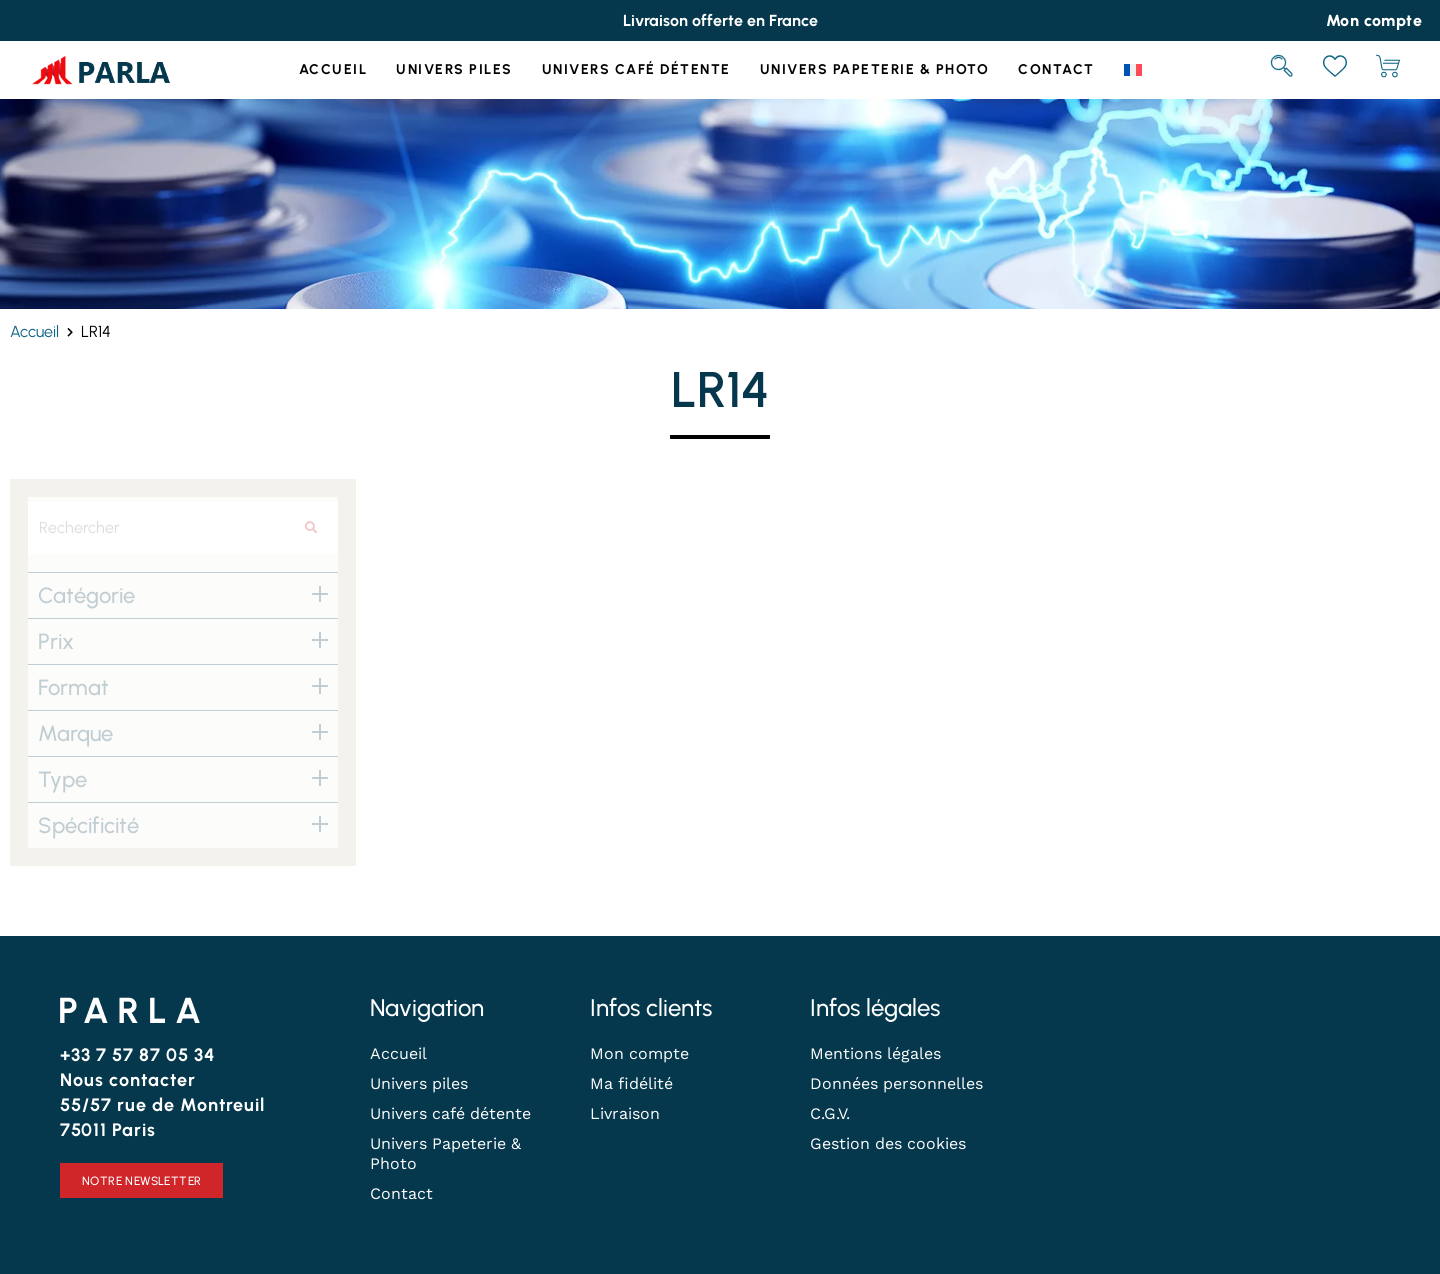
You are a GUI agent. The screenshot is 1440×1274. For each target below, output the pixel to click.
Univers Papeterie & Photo (875, 69)
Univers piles (454, 69)
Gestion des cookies (888, 1143)
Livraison (625, 1113)
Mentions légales (875, 1053)
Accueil (333, 69)
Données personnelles (896, 1083)
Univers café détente (636, 69)
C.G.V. (830, 1113)
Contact (1056, 69)
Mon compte (639, 1053)
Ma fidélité (631, 1083)
